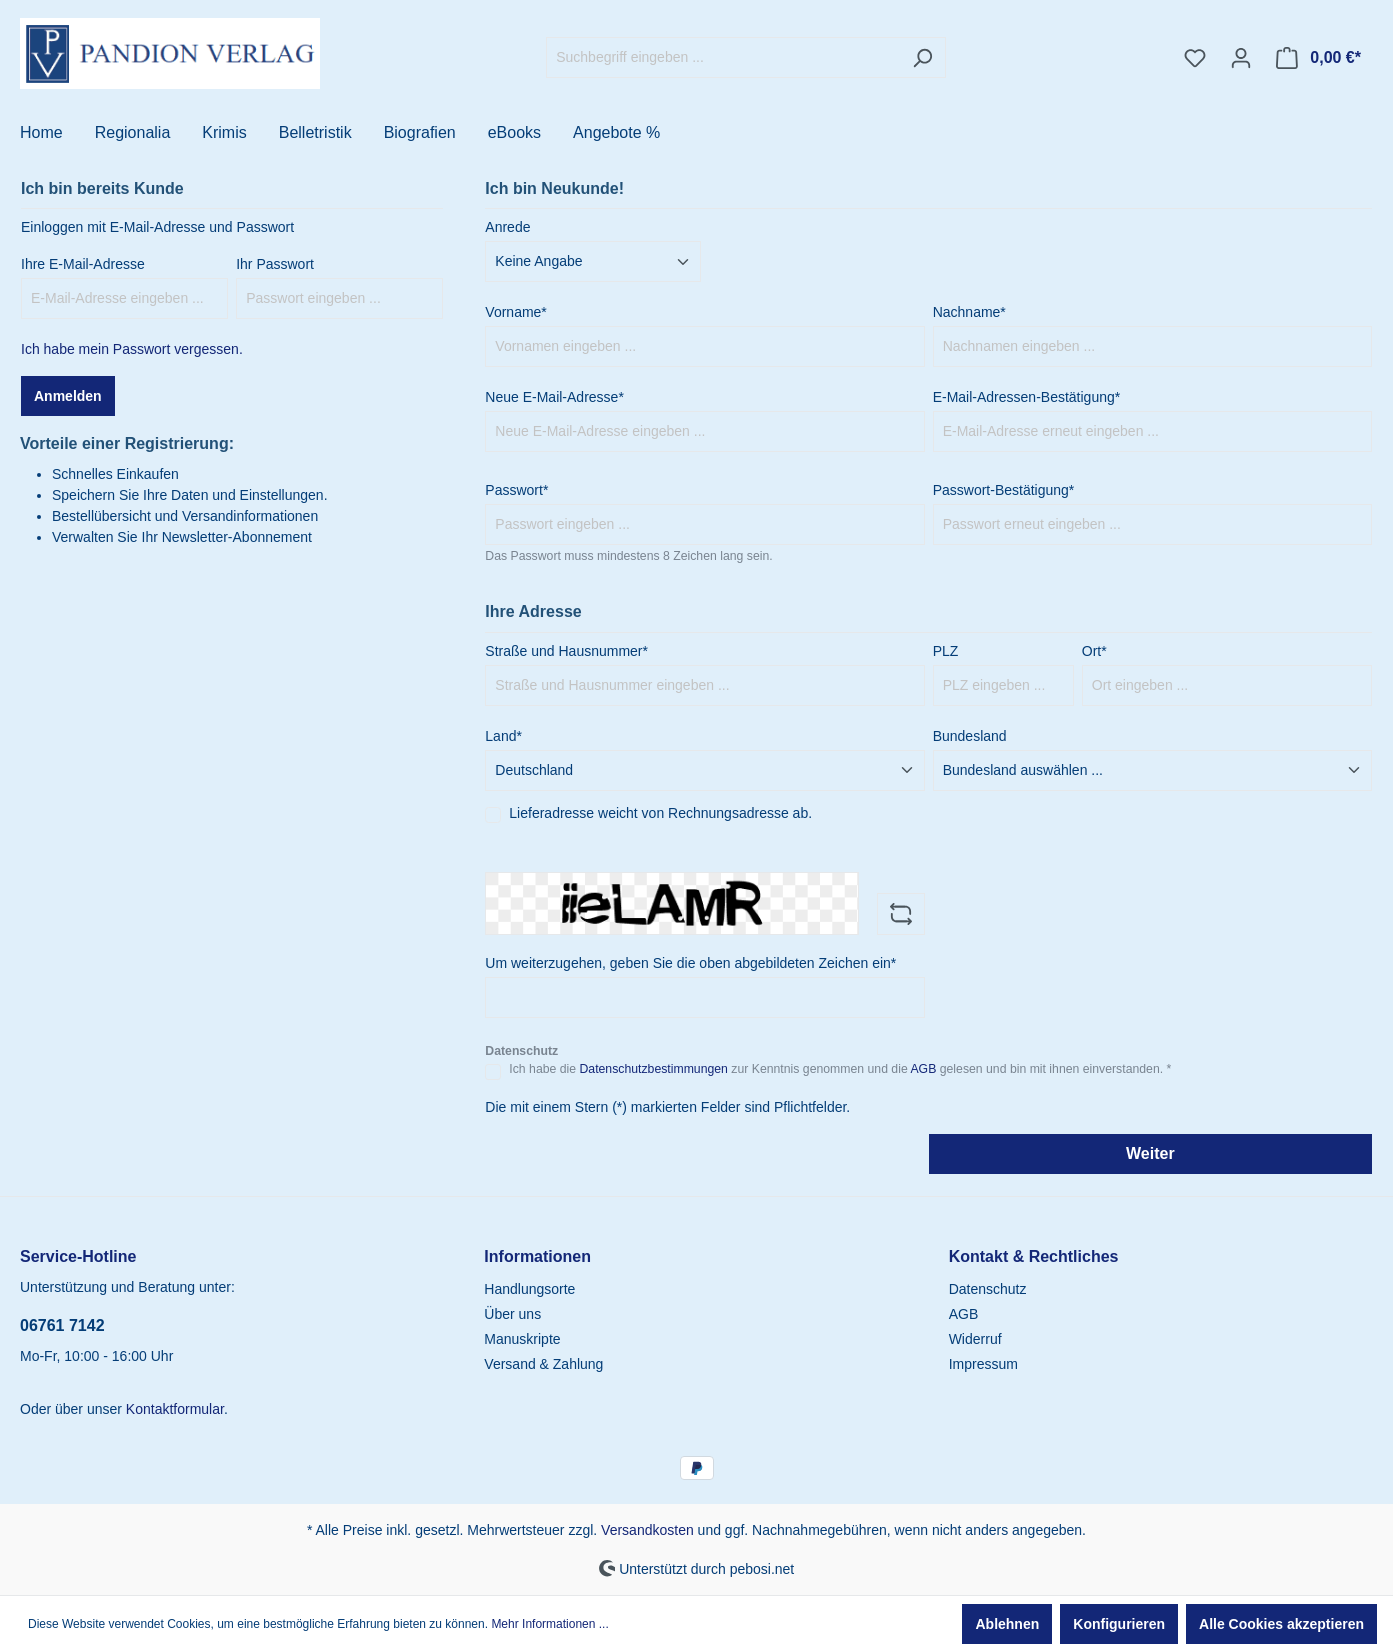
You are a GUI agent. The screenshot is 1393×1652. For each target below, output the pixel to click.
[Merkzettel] (1195, 58)
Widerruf (975, 1339)
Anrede (507, 227)
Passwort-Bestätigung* (1004, 490)
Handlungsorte (529, 1289)
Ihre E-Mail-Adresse (83, 264)
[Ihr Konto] (1241, 58)
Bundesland (970, 736)
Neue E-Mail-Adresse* (554, 397)
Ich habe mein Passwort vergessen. (132, 349)
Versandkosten (647, 1530)
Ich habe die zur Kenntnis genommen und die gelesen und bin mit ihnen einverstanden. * (840, 1069)
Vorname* (515, 312)
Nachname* (969, 312)
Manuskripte (522, 1339)
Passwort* (516, 490)
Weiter (1150, 1153)
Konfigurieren (1119, 1624)
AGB (923, 1069)
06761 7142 (62, 1325)
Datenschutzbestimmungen (653, 1069)
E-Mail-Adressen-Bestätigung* (1027, 397)
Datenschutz (988, 1289)
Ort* (1094, 651)
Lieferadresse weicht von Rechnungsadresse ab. (660, 813)
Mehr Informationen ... (549, 1624)
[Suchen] (922, 57)
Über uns (512, 1314)
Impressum (983, 1364)
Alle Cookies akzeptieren (1281, 1624)
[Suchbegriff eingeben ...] (723, 57)
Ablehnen (1007, 1624)
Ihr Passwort (275, 264)
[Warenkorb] (1318, 58)
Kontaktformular (175, 1409)
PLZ (946, 651)
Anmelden (68, 396)
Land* (503, 736)
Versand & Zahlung (543, 1364)
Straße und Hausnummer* (566, 651)
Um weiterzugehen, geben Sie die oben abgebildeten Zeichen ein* (690, 963)
